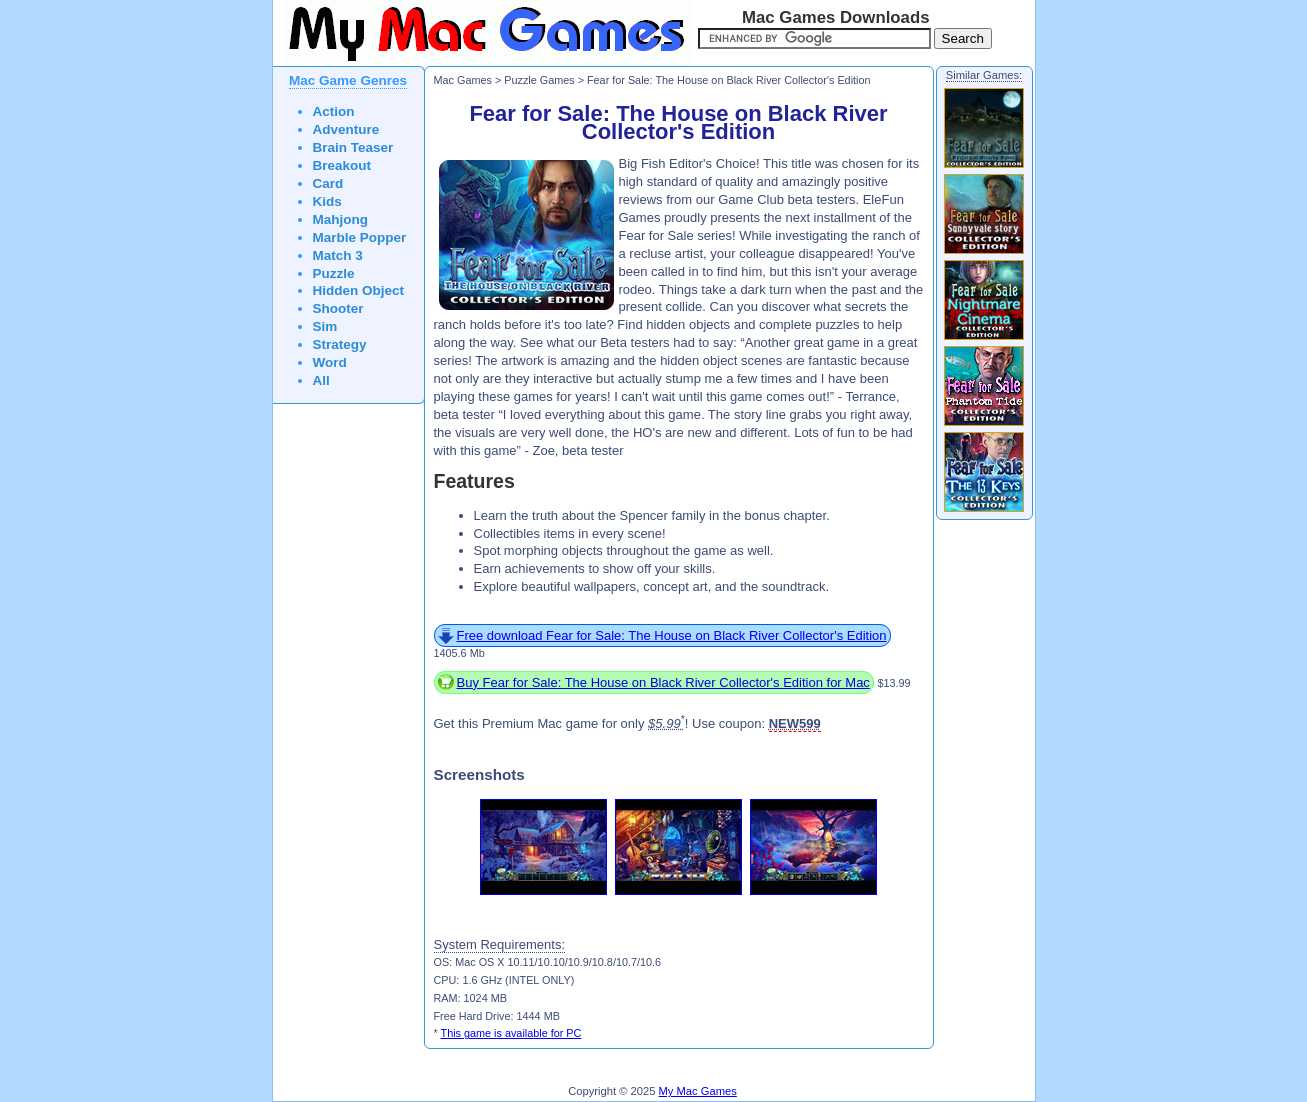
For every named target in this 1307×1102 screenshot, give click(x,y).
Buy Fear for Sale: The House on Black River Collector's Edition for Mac (663, 682)
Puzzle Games (539, 80)
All (321, 380)
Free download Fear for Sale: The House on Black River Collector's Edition (672, 635)
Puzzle (334, 273)
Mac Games (463, 80)
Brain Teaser (353, 147)
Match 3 (338, 255)
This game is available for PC (511, 1033)
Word (330, 362)
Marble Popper (360, 237)
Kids (327, 201)
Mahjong (341, 219)
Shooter (338, 308)
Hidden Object (359, 290)
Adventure (346, 129)
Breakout (342, 165)
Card (328, 183)
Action (334, 111)
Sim (325, 326)
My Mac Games (698, 1091)
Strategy (340, 344)
